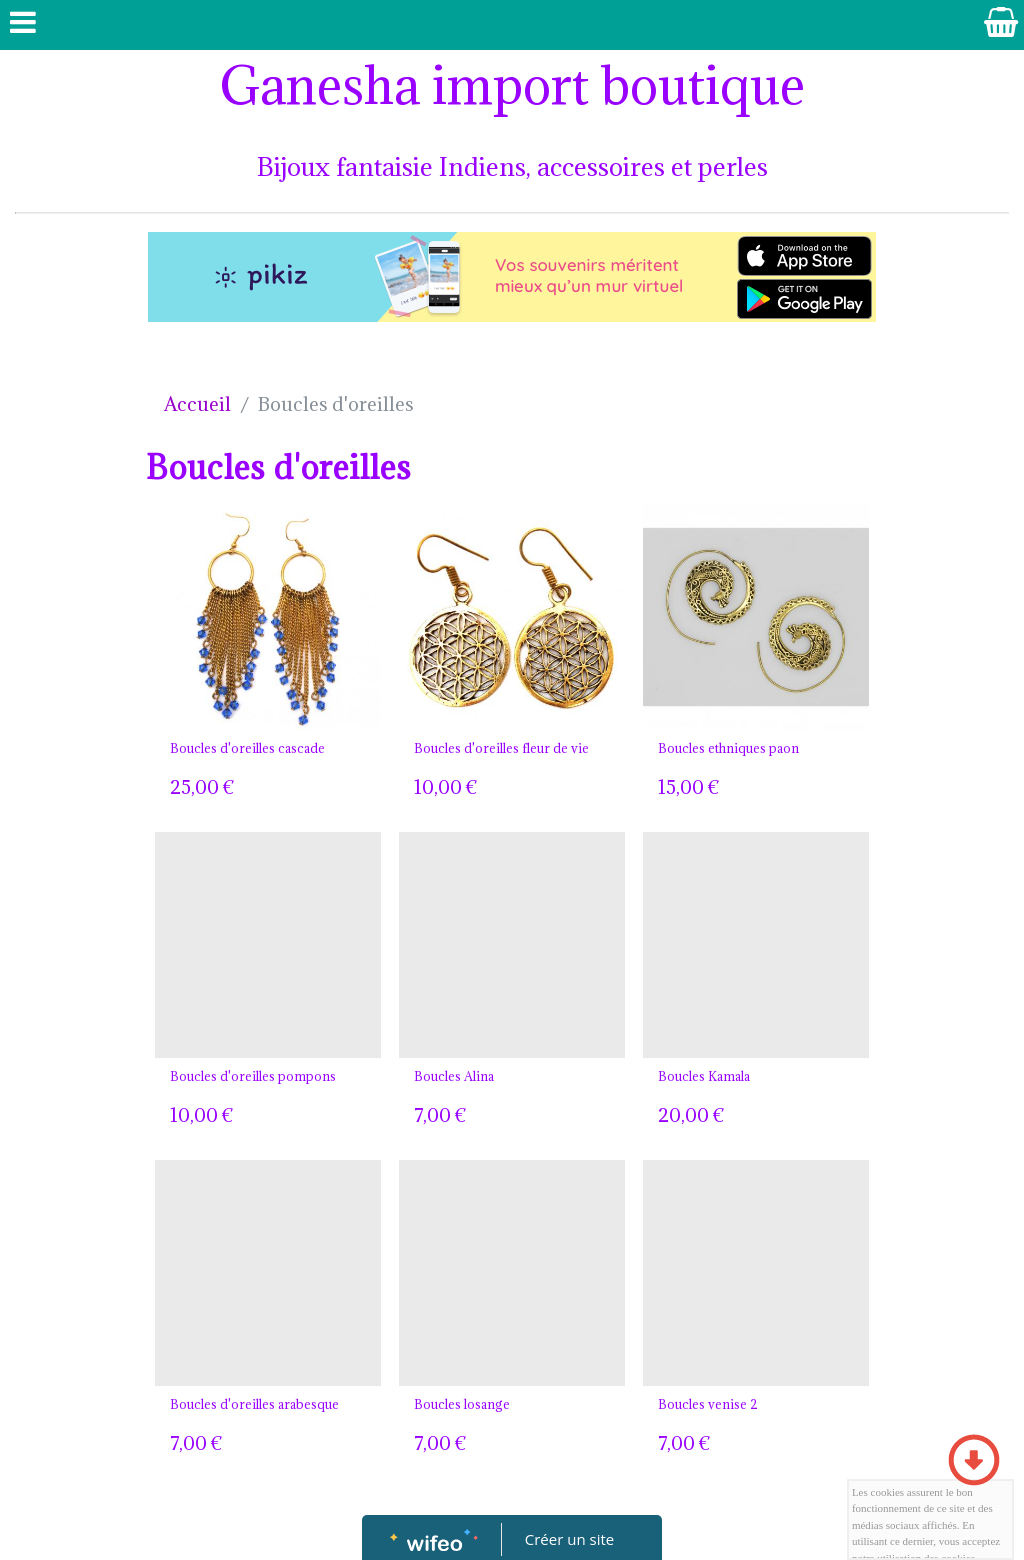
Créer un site (569, 1539)
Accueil (197, 404)
